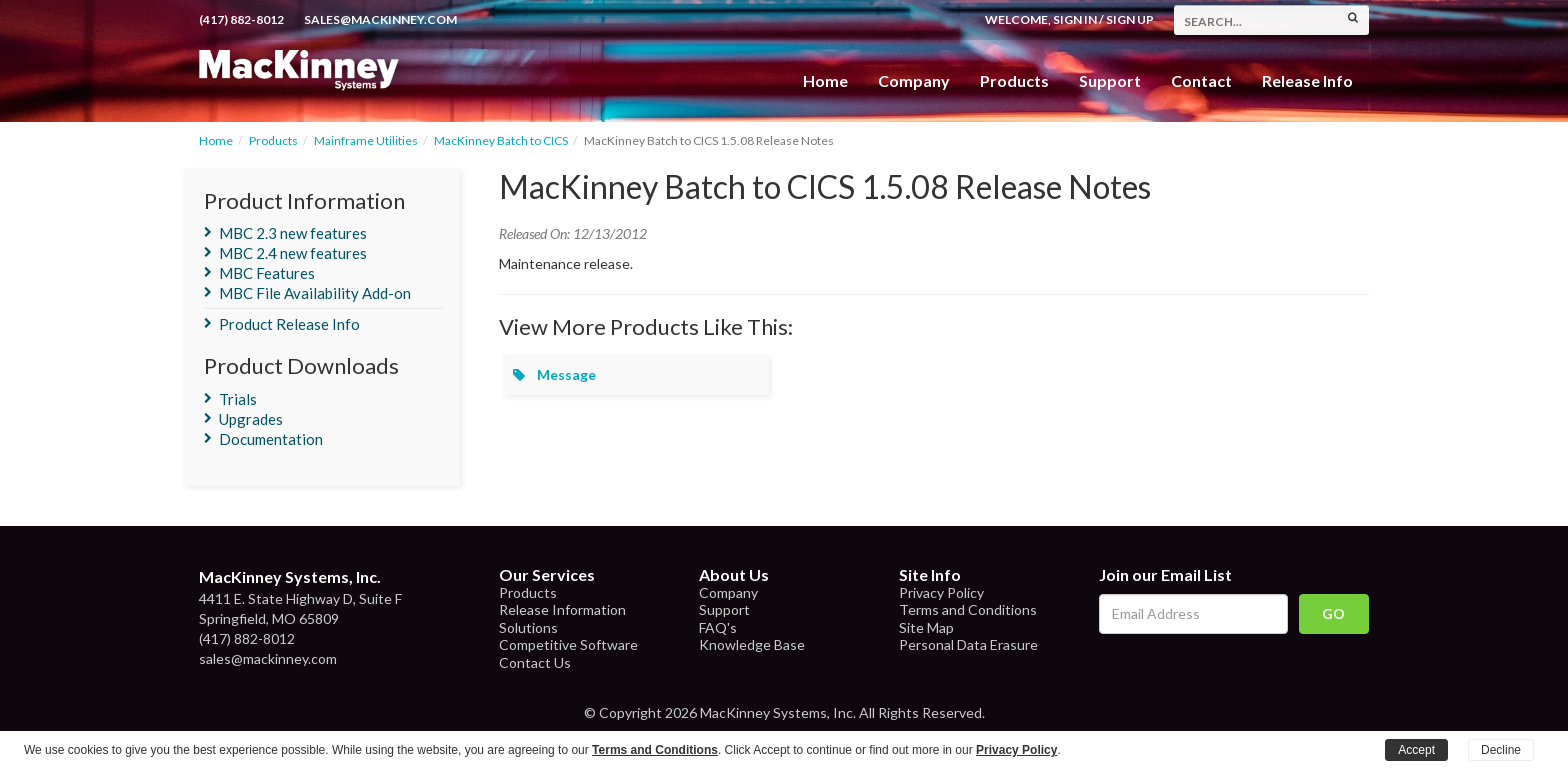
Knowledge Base (752, 644)
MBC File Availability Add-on (315, 293)
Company (914, 80)
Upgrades (251, 419)
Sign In (1075, 19)
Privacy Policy (941, 592)
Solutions (528, 627)
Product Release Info (289, 324)
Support (1110, 80)
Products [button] (1014, 80)
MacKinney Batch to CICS (501, 140)
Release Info (1307, 80)
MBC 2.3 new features (293, 233)
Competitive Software (568, 644)
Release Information (562, 609)
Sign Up (1130, 19)
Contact (1201, 80)
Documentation (271, 439)
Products (273, 140)
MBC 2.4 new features (293, 253)
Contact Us (535, 662)
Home (825, 80)
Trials (238, 399)
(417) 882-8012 (241, 19)
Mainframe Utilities (366, 140)
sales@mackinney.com (380, 19)
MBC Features (267, 273)
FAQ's (718, 627)
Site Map (926, 627)
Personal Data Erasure (968, 644)
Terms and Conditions (968, 609)
